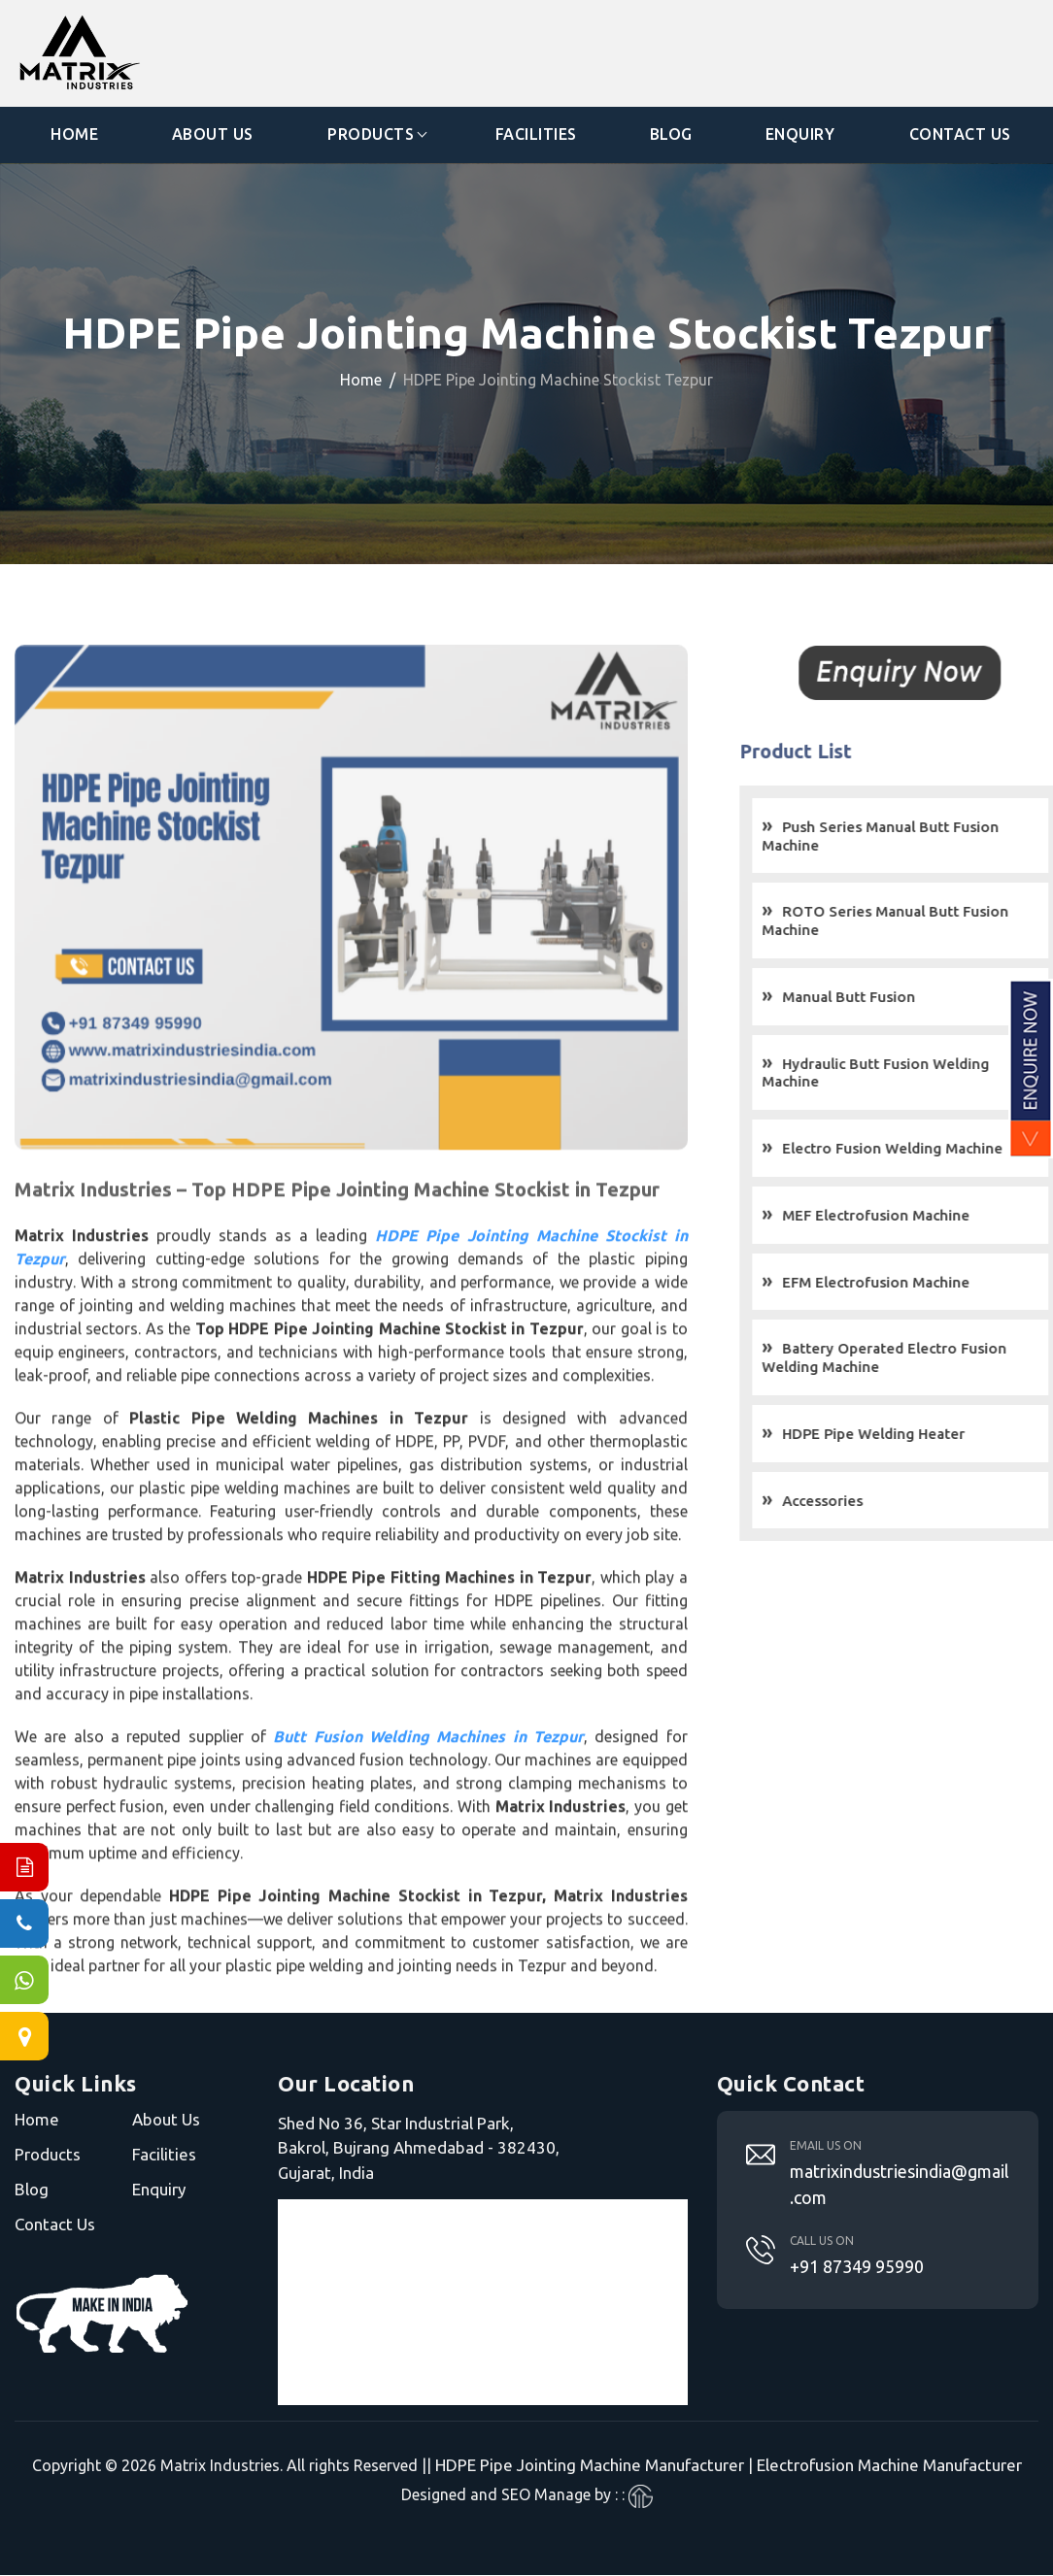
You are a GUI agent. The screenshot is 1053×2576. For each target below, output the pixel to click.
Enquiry (800, 135)
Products (370, 135)
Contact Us (960, 135)
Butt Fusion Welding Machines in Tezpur (428, 1771)
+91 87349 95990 (857, 2266)
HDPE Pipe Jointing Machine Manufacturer (589, 2466)
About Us (213, 135)
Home (74, 135)
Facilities (536, 135)
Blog (671, 135)
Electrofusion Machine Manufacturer (889, 2466)
